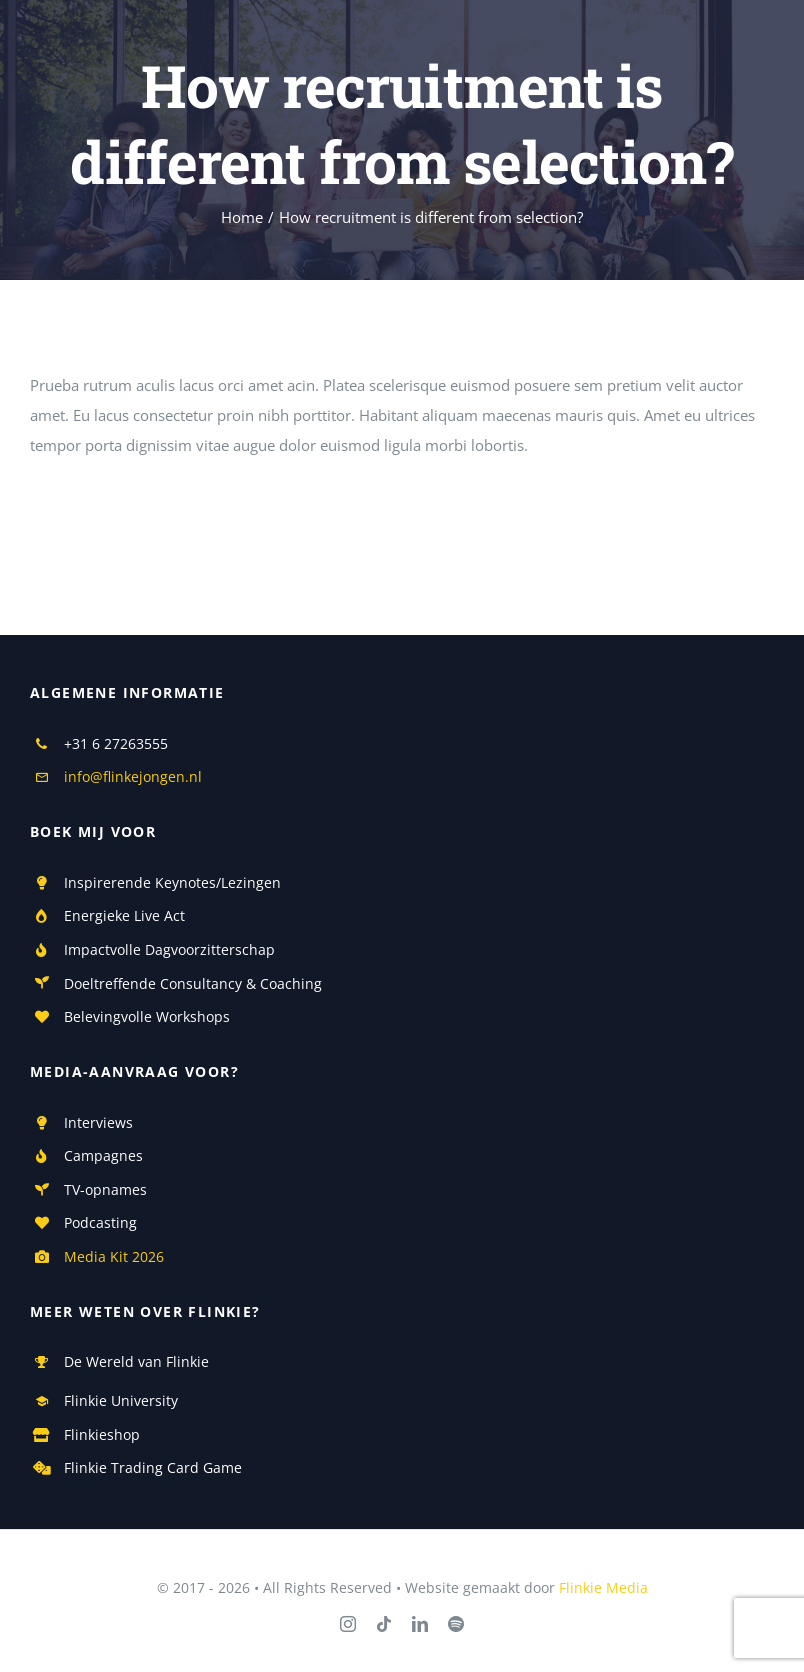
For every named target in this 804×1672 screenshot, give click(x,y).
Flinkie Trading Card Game (153, 1467)
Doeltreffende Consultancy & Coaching (193, 983)
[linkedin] (420, 1624)
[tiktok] (384, 1624)
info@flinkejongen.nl (133, 776)
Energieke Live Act (124, 915)
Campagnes (103, 1155)
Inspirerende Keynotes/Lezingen (172, 882)
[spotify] (456, 1624)
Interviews (98, 1122)
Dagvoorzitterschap (208, 949)
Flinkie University (121, 1400)
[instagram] (348, 1624)
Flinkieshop (102, 1434)
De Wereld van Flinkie (136, 1361)
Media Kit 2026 (114, 1256)
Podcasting (100, 1222)
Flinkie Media (603, 1587)
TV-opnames (105, 1189)
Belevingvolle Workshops (147, 1016)
